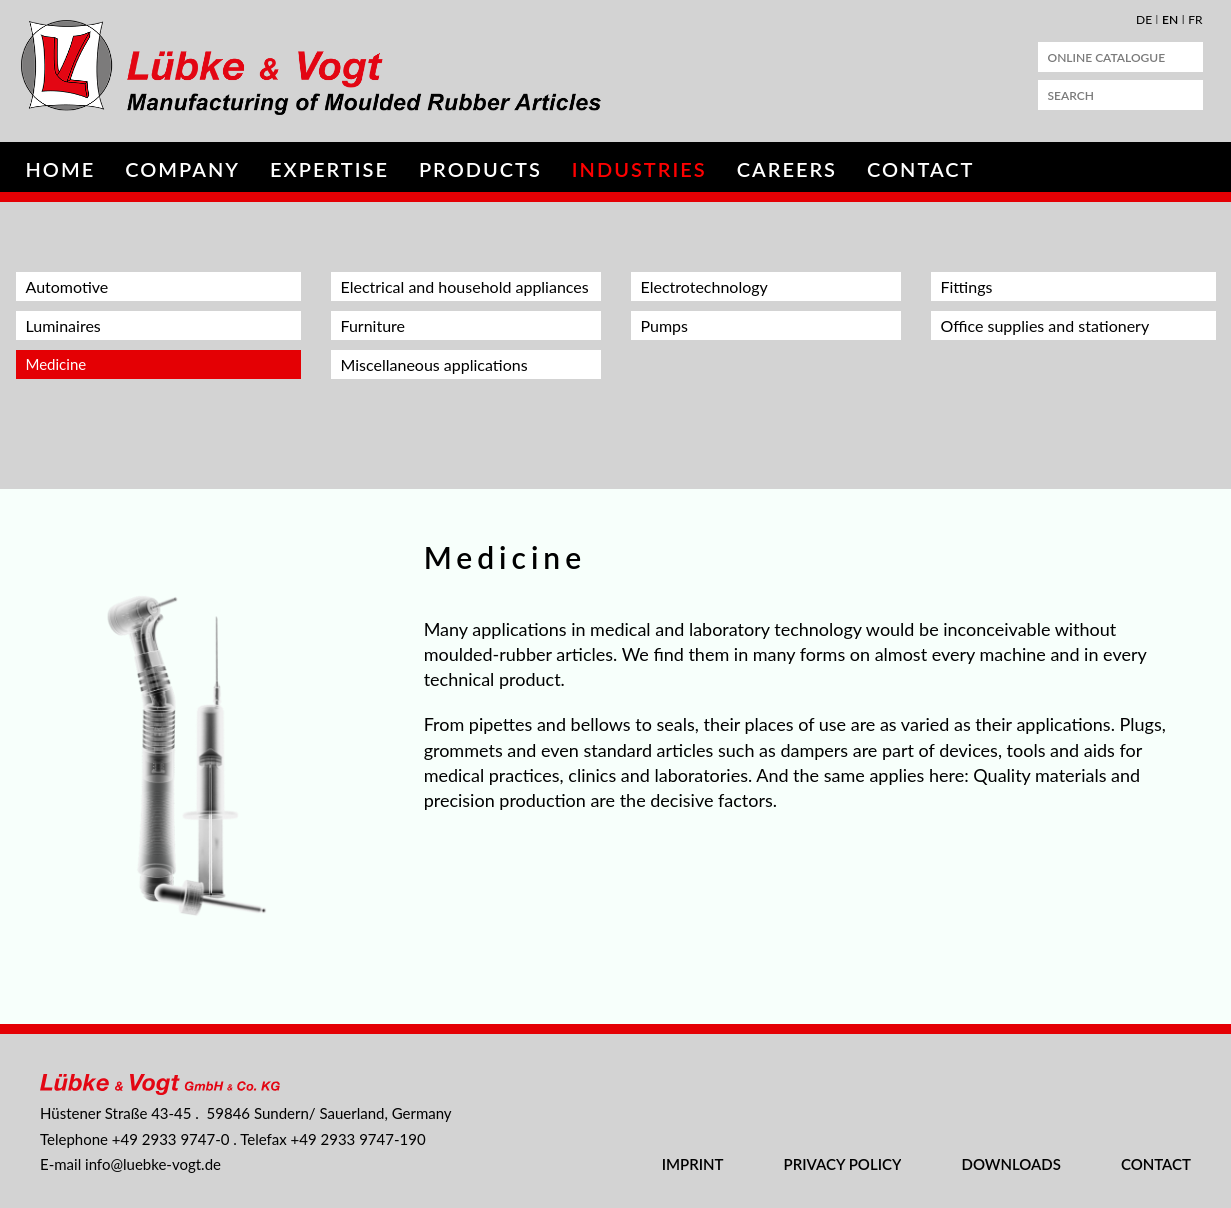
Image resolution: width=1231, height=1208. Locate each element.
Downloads (1010, 1164)
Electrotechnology (704, 286)
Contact (920, 169)
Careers (787, 169)
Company (182, 169)
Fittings (967, 286)
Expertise (329, 169)
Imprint (693, 1164)
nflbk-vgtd (153, 1164)
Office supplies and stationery (1045, 325)
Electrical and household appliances (465, 286)
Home (61, 169)
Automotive (67, 286)
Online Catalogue (1107, 57)
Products (480, 169)
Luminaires (63, 325)
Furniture (373, 325)
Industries (639, 169)
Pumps (665, 325)
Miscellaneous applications (434, 364)
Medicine (56, 364)
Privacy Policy (843, 1164)
